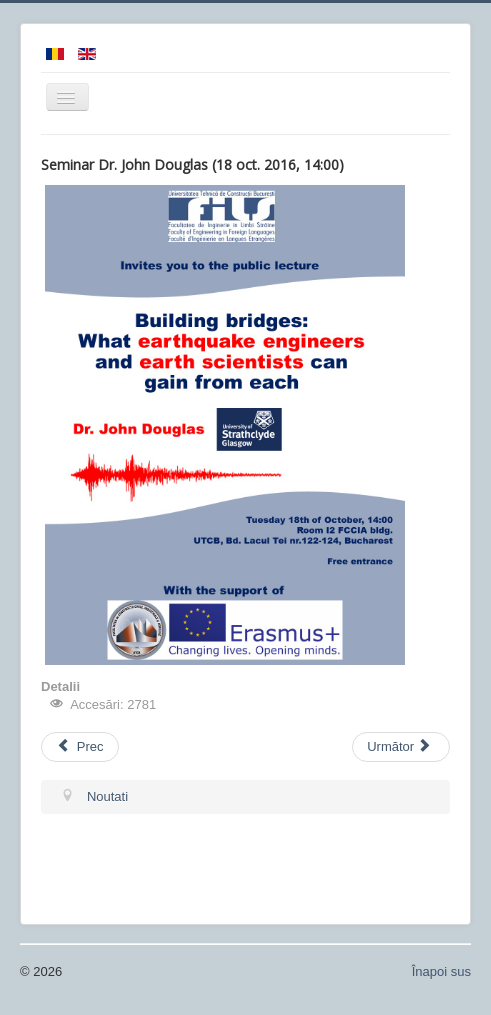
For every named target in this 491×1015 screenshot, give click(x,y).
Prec (80, 746)
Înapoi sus (441, 971)
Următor (399, 746)
